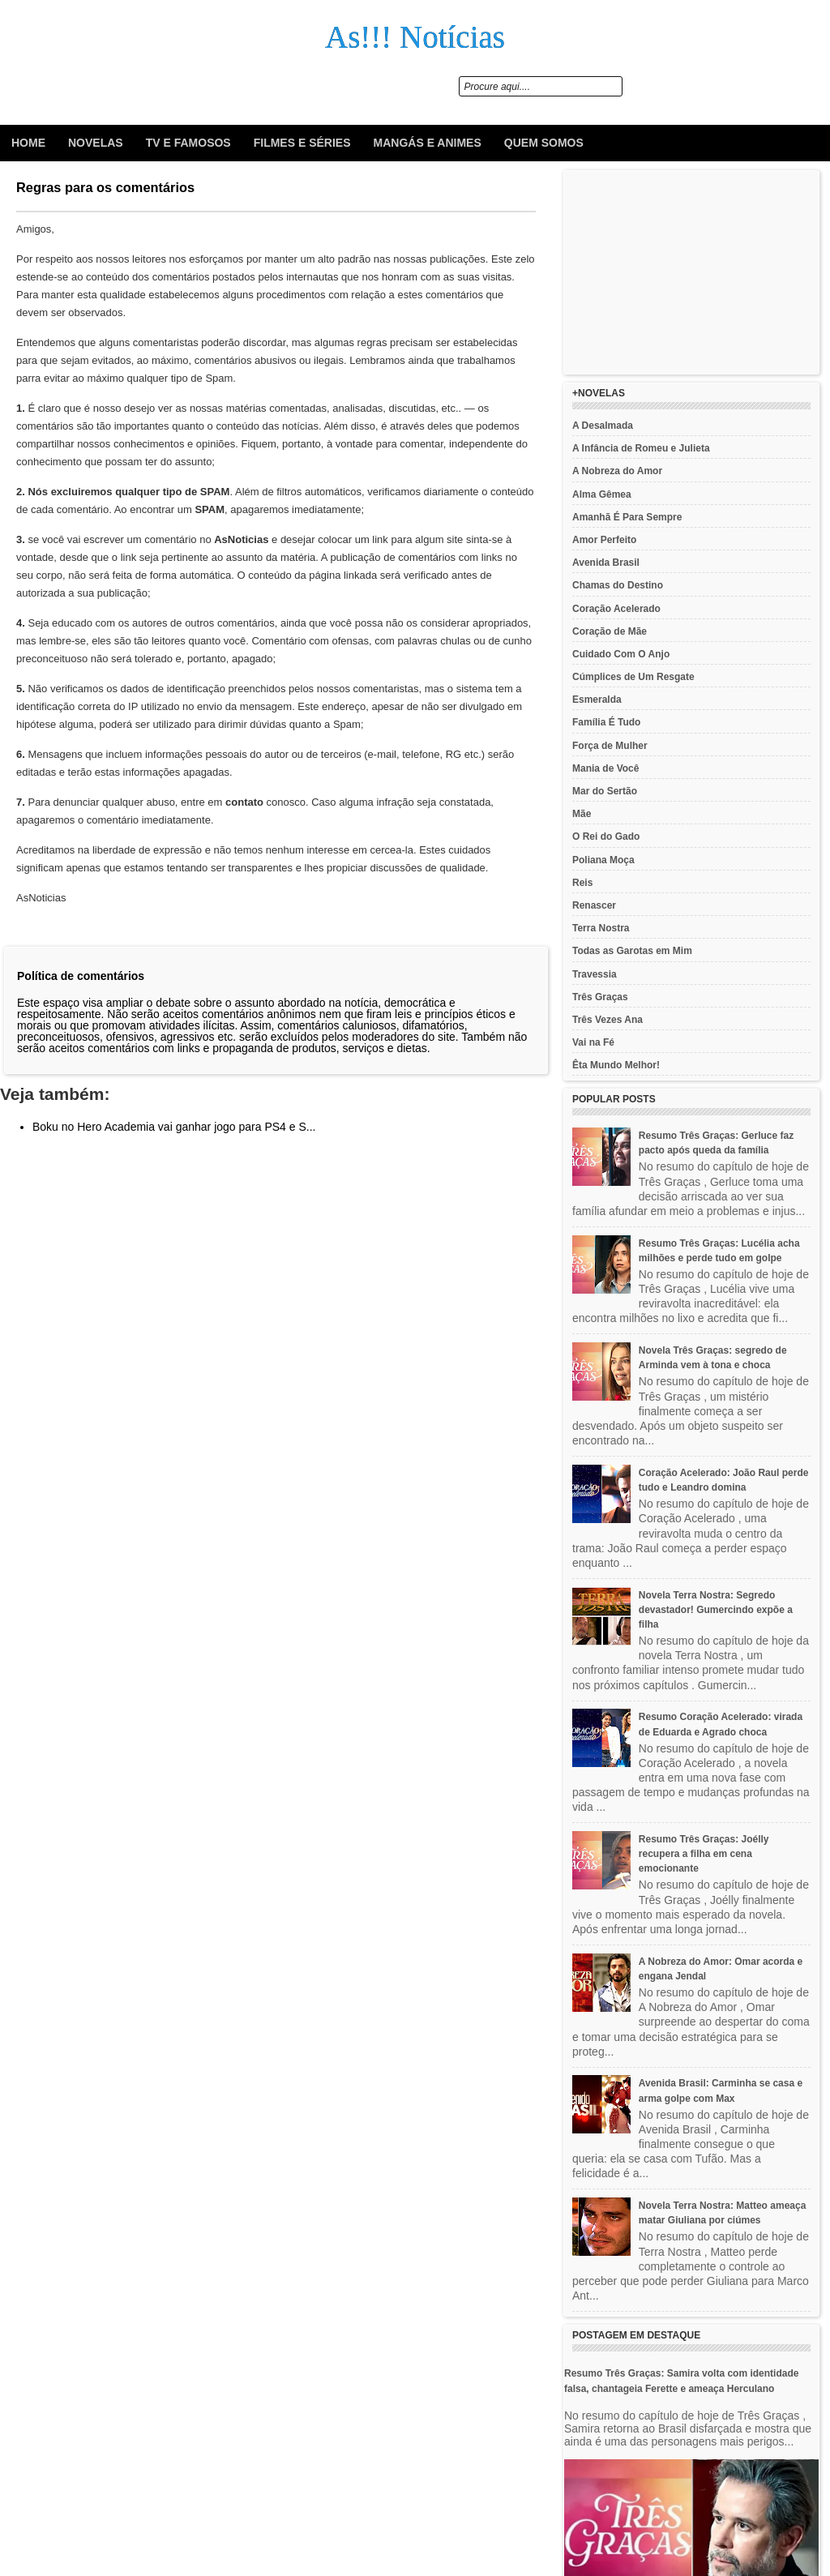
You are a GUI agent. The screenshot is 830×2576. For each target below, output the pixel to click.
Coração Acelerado (616, 608)
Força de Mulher (610, 745)
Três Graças (600, 997)
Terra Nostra (600, 928)
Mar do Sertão (604, 791)
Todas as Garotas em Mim (632, 950)
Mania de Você (605, 768)
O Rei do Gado (606, 836)
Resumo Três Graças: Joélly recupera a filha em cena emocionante (704, 1854)
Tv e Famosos (188, 142)
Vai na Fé (593, 1042)
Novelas (95, 142)
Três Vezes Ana (607, 1019)
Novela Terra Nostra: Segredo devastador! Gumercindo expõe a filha (716, 1610)
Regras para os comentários (105, 187)
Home (28, 142)
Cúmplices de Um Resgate (633, 677)
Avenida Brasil (606, 562)
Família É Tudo (606, 722)
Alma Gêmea (601, 494)
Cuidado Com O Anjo (621, 654)
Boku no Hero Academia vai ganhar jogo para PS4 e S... (173, 1126)
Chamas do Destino (617, 585)
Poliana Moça (603, 860)
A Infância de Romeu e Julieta (641, 448)
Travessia (594, 974)
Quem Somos (544, 142)
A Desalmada (602, 425)
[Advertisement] (691, 272)
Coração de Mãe (609, 631)
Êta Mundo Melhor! (616, 1065)
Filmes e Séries (302, 142)
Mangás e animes (427, 142)
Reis (582, 882)
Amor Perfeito (604, 540)
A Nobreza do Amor (617, 471)
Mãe (581, 813)
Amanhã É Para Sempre (627, 517)
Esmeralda (597, 699)
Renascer (594, 905)
